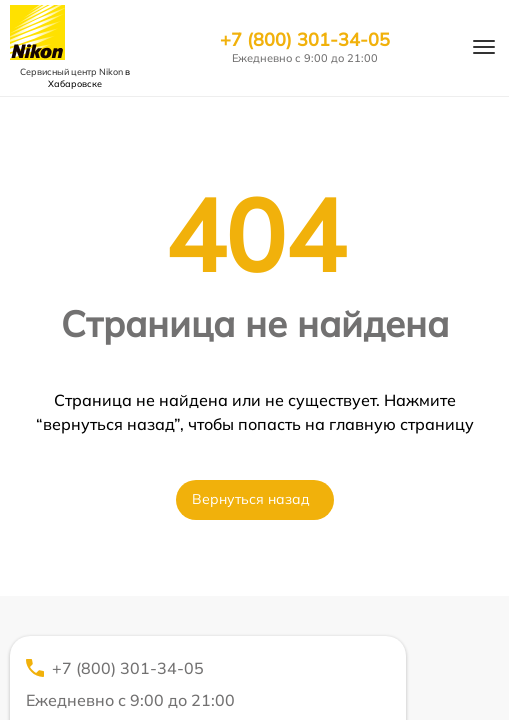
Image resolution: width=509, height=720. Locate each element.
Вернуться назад (251, 499)
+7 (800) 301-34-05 (305, 40)
